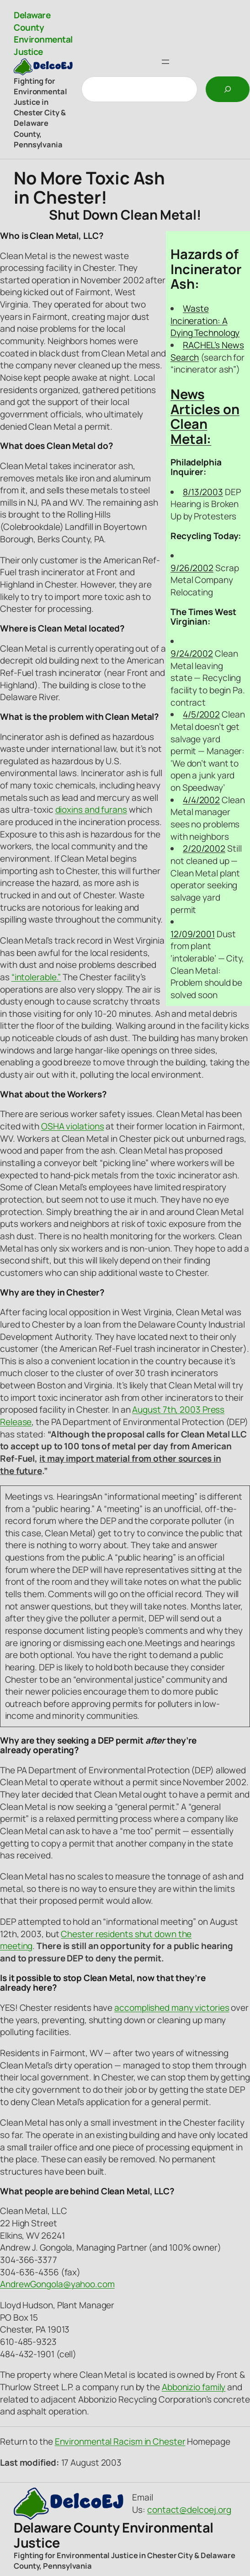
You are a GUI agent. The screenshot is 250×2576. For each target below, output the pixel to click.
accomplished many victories (171, 2008)
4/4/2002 (201, 800)
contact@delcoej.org (189, 2510)
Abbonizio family (193, 2387)
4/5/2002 (201, 714)
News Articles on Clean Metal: (204, 416)
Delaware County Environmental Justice (43, 33)
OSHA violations (72, 1126)
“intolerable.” (36, 977)
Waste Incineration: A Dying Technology (204, 320)
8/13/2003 (203, 492)
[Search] (228, 89)
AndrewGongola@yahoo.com (57, 2284)
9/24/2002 (191, 653)
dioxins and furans (91, 809)
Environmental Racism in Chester (120, 2441)
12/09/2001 (192, 934)
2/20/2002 (204, 848)
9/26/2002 (191, 568)
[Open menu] (165, 61)
